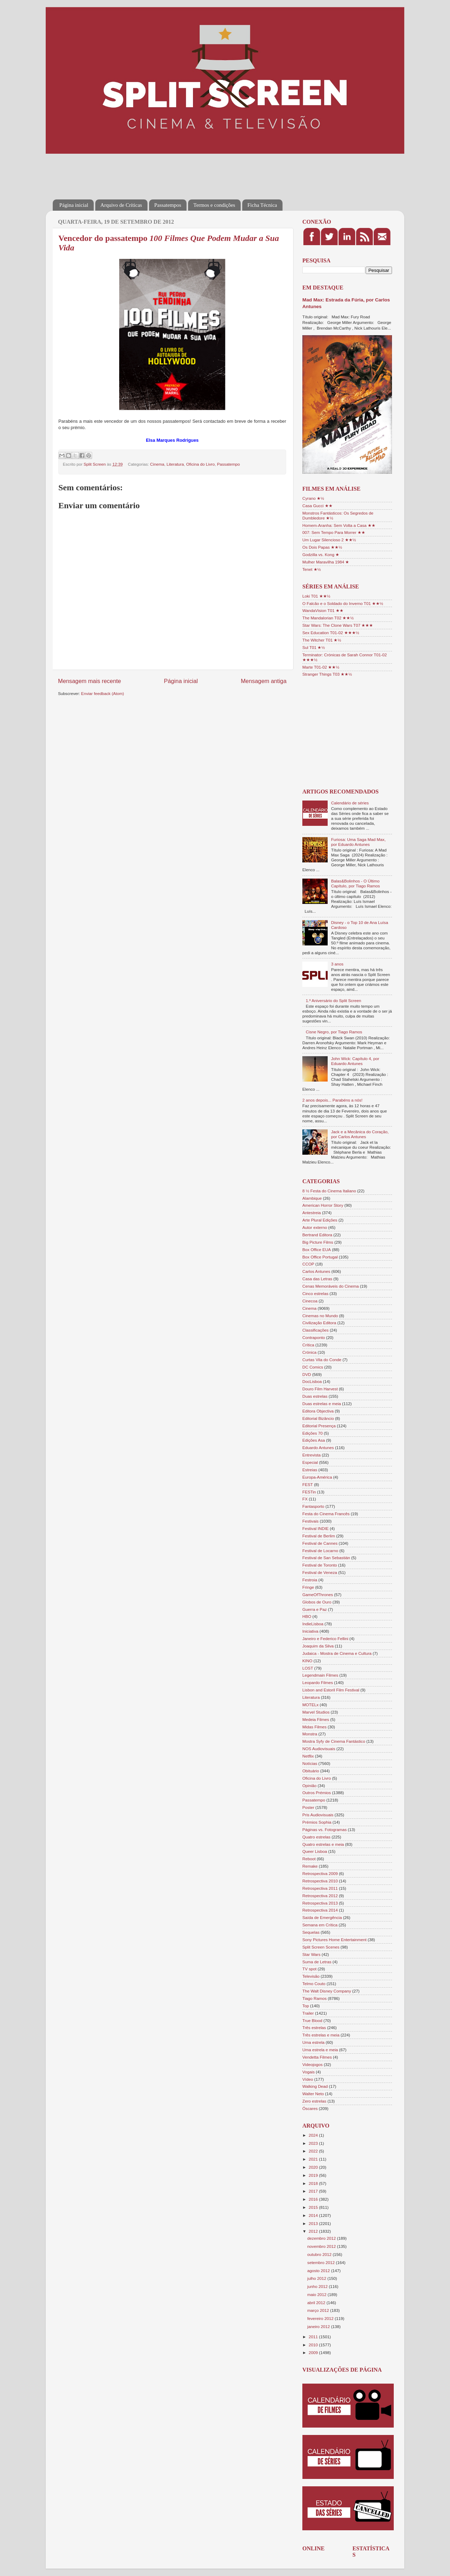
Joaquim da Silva (318, 1646)
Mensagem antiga (264, 681)
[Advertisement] (181, 171)
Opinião (309, 1785)
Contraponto (313, 1337)
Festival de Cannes (320, 1543)
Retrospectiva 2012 (320, 1895)
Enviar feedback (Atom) (102, 693)
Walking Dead (315, 2086)
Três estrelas (314, 2027)
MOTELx (310, 1704)
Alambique (312, 1198)
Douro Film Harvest (320, 1388)
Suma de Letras (317, 1961)
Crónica (309, 1352)
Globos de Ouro (317, 1602)
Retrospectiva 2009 (320, 1873)
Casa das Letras (317, 1278)
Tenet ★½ (311, 569)
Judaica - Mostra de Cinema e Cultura (337, 1653)
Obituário (310, 1770)
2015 (314, 2207)
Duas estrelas (314, 1396)
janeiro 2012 (319, 2326)
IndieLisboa (312, 1623)
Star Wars (311, 1954)
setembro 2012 (321, 2262)
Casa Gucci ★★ (317, 505)
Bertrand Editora (317, 1234)
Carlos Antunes (316, 1271)
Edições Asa (313, 1440)
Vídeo (307, 2079)
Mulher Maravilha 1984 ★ (325, 562)
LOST (307, 1668)
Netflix (308, 1756)
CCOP (308, 1264)
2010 (314, 2344)
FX (305, 1499)
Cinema (157, 464)
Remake (310, 1866)
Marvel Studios (315, 1712)
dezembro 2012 (322, 2238)
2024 (314, 2135)
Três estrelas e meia (320, 2035)
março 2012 (318, 2310)
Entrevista (311, 1455)
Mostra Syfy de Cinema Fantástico (333, 1741)
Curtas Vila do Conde (321, 1359)
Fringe (308, 1587)
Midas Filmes (314, 1726)
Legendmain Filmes (320, 1675)
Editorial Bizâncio (318, 1418)
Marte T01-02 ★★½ (320, 667)
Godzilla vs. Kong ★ (320, 554)
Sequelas (311, 1932)
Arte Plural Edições (319, 1220)
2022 (314, 2151)
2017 (314, 2191)
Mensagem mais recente (89, 681)
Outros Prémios (316, 1792)
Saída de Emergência (322, 1917)
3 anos (337, 964)
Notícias (309, 1763)
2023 (314, 2143)
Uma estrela (313, 2042)
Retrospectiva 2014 (320, 1910)
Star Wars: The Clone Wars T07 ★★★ (337, 625)
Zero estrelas (314, 2101)
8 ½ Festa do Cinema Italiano (329, 1190)
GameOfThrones (317, 1594)
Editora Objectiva (318, 1411)
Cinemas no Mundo (320, 1315)
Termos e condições (214, 205)
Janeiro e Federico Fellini (325, 1638)
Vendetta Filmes (317, 2057)
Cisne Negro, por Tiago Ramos (334, 1031)
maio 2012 (317, 2294)
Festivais (310, 1521)
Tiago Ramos (314, 1998)
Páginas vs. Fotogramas (324, 1829)
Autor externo (314, 1227)
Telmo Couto (314, 1983)
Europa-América (317, 1477)
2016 (314, 2199)
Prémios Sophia (317, 1822)
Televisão (311, 1976)
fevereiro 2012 (321, 2318)
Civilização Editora (319, 1322)
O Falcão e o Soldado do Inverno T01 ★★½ (342, 603)
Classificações (315, 1330)
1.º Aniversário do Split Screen (333, 1000)
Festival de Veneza (319, 1572)
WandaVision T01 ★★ (322, 610)
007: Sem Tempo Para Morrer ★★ (333, 532)
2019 (314, 2175)
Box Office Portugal (320, 1257)
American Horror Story (322, 1205)
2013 (314, 2223)
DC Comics (312, 1367)
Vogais (308, 2072)
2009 (314, 2352)
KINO (307, 1660)
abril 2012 (317, 2302)
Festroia (309, 1579)
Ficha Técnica (262, 205)
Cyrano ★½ (313, 498)
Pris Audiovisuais (317, 1814)
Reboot (309, 1858)
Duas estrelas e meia (321, 1403)
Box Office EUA (316, 1249)
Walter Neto (313, 2093)
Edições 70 (312, 1433)
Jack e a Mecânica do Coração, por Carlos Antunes (360, 1134)
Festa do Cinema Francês (325, 1513)
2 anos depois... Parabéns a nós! (332, 1100)
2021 (314, 2159)
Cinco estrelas (315, 1293)
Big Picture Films (317, 1242)
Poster (308, 1807)
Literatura (175, 464)
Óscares (310, 2108)
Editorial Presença (319, 1425)
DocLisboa (312, 1381)
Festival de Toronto (319, 1565)
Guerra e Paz (314, 1609)
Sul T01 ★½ (313, 647)
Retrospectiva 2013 (320, 1903)
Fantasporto (313, 1506)
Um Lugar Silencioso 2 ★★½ (329, 539)
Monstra (309, 1734)
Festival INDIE (315, 1528)
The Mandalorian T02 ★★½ (328, 618)
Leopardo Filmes (317, 1682)
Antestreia (311, 1212)
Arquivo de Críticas (121, 205)
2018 (314, 2183)
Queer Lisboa (314, 1851)
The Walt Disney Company (326, 1991)
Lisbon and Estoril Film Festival (330, 1690)
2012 (314, 2231)
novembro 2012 (322, 2246)
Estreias (309, 1469)
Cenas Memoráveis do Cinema (330, 1286)
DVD (306, 1374)
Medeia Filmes (315, 1719)
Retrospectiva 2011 (320, 1888)
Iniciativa (310, 1631)
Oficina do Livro (200, 464)
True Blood (312, 2020)
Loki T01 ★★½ (316, 596)
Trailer (308, 2013)
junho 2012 (318, 2286)
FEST (307, 1484)
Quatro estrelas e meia (323, 1844)
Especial (310, 1462)
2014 (314, 2215)
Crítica (308, 1345)
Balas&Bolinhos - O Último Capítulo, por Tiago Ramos (355, 883)
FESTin (309, 1492)
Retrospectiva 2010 (320, 1881)
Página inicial (73, 205)
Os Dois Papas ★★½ (322, 547)
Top (305, 2005)
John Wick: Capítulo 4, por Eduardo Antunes (355, 1061)
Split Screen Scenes (320, 1947)
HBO (306, 1616)
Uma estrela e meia (320, 2049)
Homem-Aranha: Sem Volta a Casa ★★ (338, 525)
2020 (314, 2167)
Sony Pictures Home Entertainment (334, 1939)
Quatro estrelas (316, 1837)
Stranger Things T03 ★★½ (327, 674)
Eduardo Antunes (318, 1447)
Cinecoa (309, 1301)
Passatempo (228, 464)
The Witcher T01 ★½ (321, 640)
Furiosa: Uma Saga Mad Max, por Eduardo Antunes (358, 842)
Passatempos (167, 205)
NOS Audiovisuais (318, 1748)
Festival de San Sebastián (326, 1557)
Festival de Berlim (318, 1536)
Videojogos (312, 2064)
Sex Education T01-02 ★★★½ (330, 632)
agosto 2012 (319, 2270)
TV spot (309, 1968)
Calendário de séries (350, 803)
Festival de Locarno (320, 1550)
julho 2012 (317, 2278)
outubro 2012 (320, 2254)
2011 (314, 2336)
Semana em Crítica (320, 1925)
